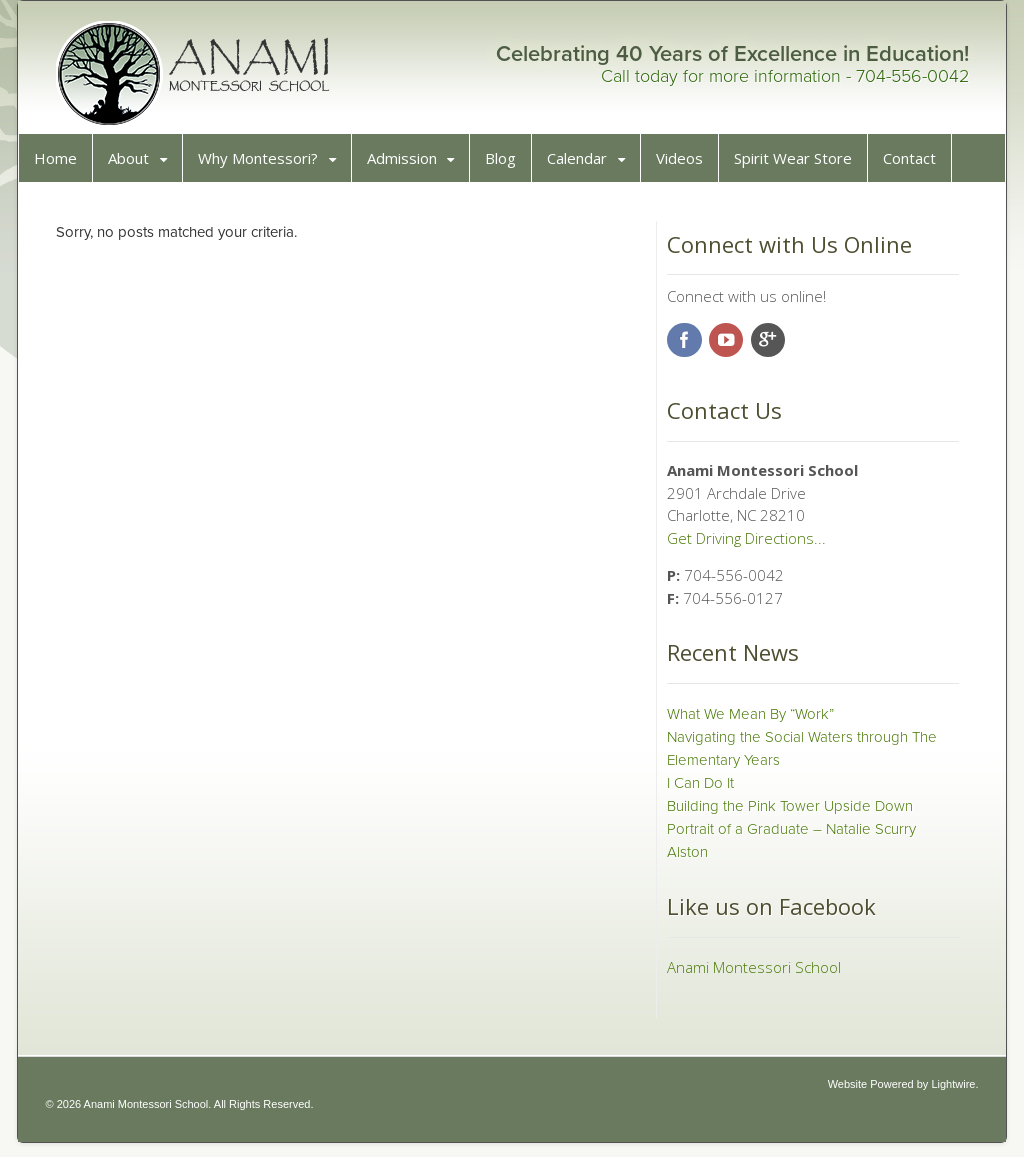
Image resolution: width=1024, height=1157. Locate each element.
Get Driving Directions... (744, 545)
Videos (686, 165)
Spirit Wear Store (800, 165)
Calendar (584, 165)
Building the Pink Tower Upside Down (788, 813)
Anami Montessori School (752, 974)
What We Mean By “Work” (748, 721)
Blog (507, 165)
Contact (916, 165)
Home (62, 165)
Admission (409, 165)
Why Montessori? (265, 165)
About (135, 165)
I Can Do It (698, 790)
